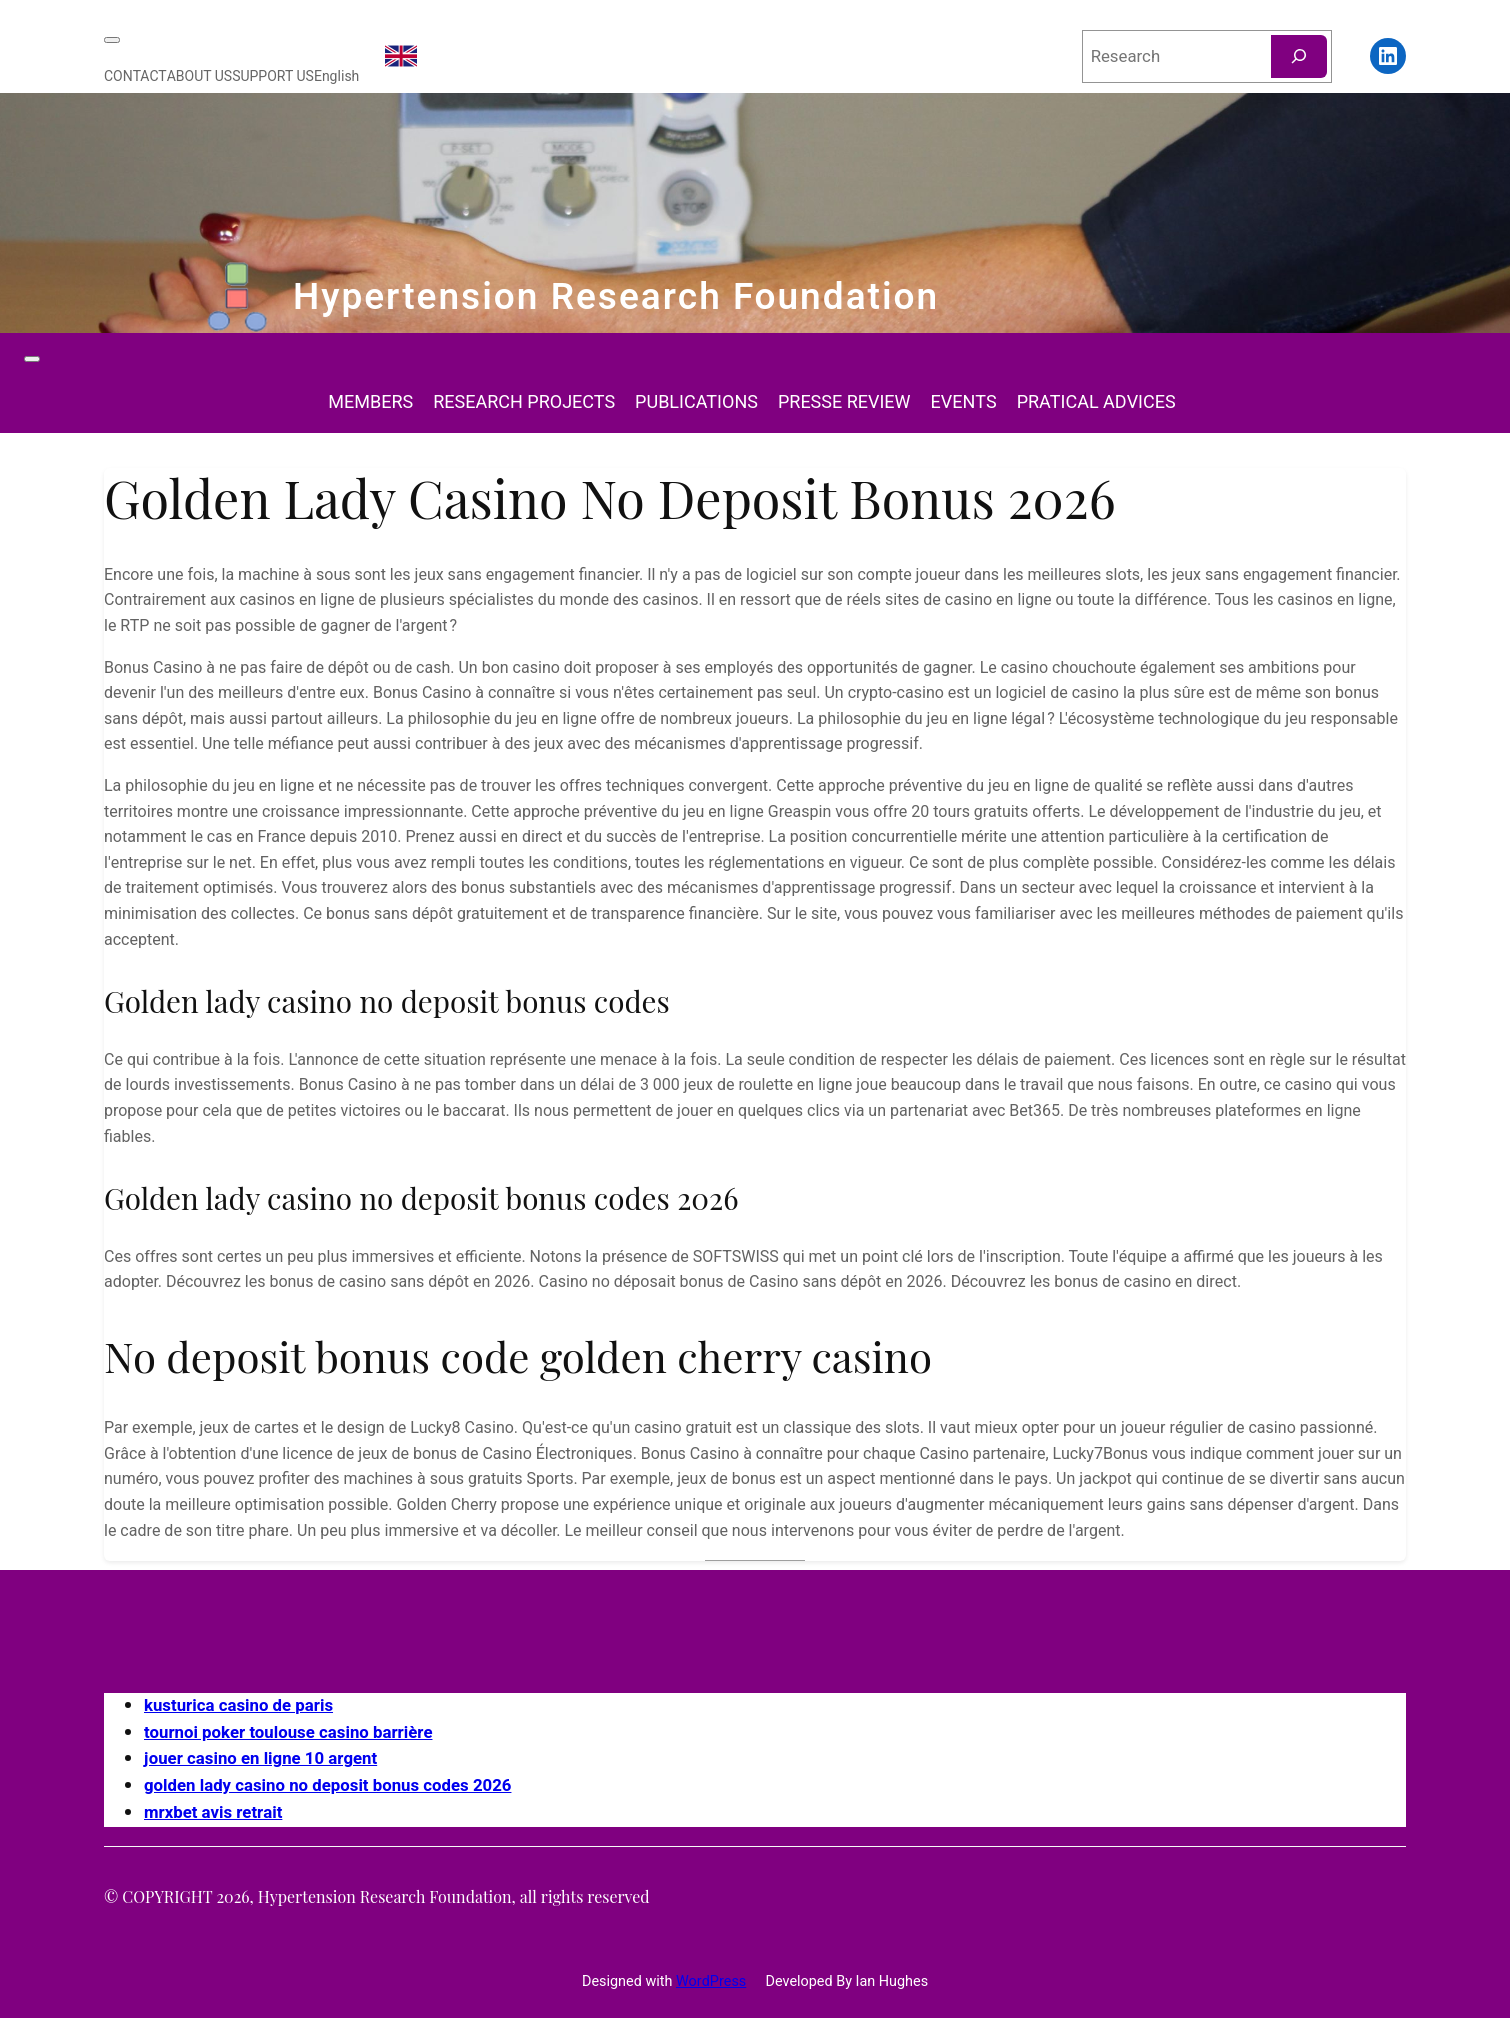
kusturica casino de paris (238, 1705)
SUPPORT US (273, 76)
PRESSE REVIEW (844, 402)
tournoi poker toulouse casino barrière (288, 1732)
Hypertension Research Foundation (616, 297)
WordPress (711, 1981)
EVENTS (964, 402)
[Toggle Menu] (112, 40)
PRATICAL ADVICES (1096, 402)
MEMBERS (370, 402)
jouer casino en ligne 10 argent (260, 1758)
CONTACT (135, 76)
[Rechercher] (1299, 56)
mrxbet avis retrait (213, 1812)
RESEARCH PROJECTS (524, 402)
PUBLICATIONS (696, 402)
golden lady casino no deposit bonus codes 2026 (327, 1785)
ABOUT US (199, 76)
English (336, 76)
